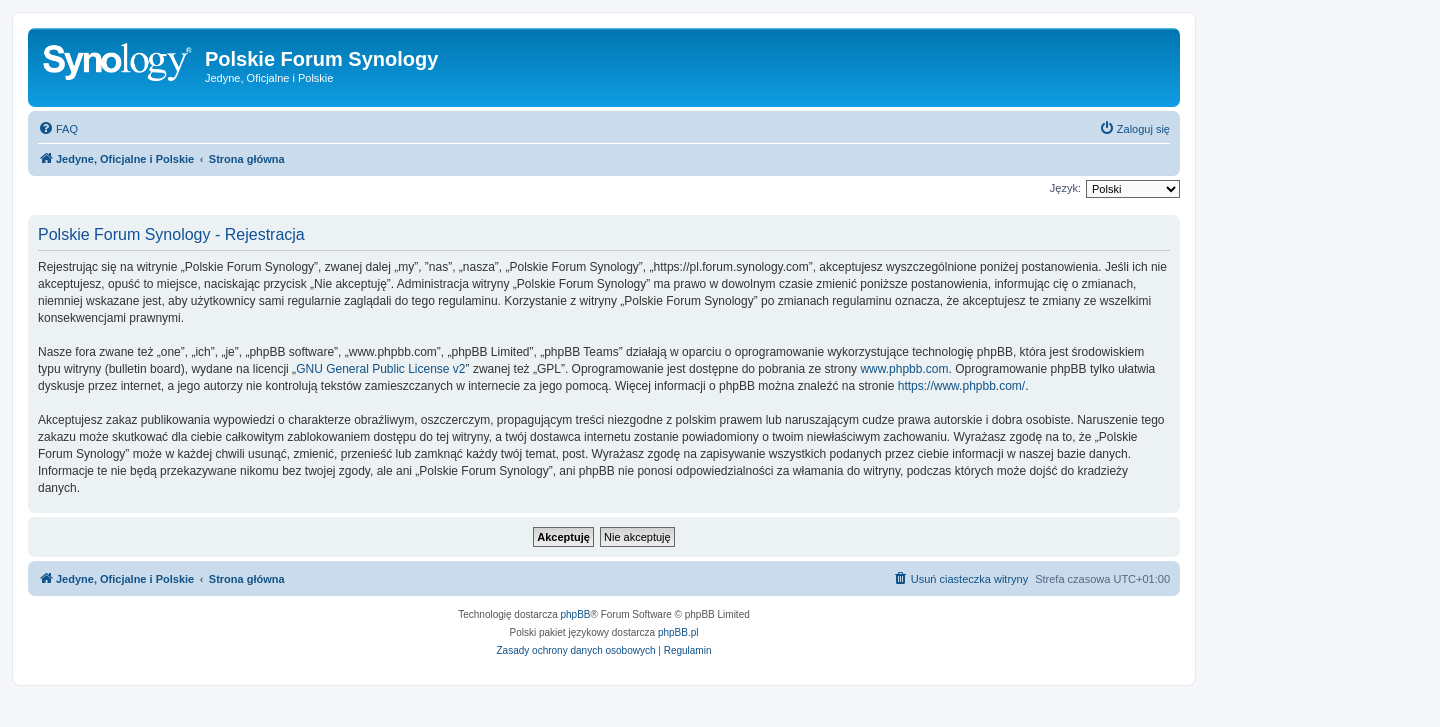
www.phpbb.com (904, 369)
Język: (1065, 188)
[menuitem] (58, 129)
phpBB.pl (678, 632)
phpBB (576, 614)
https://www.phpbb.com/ (961, 386)
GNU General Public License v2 (380, 369)
